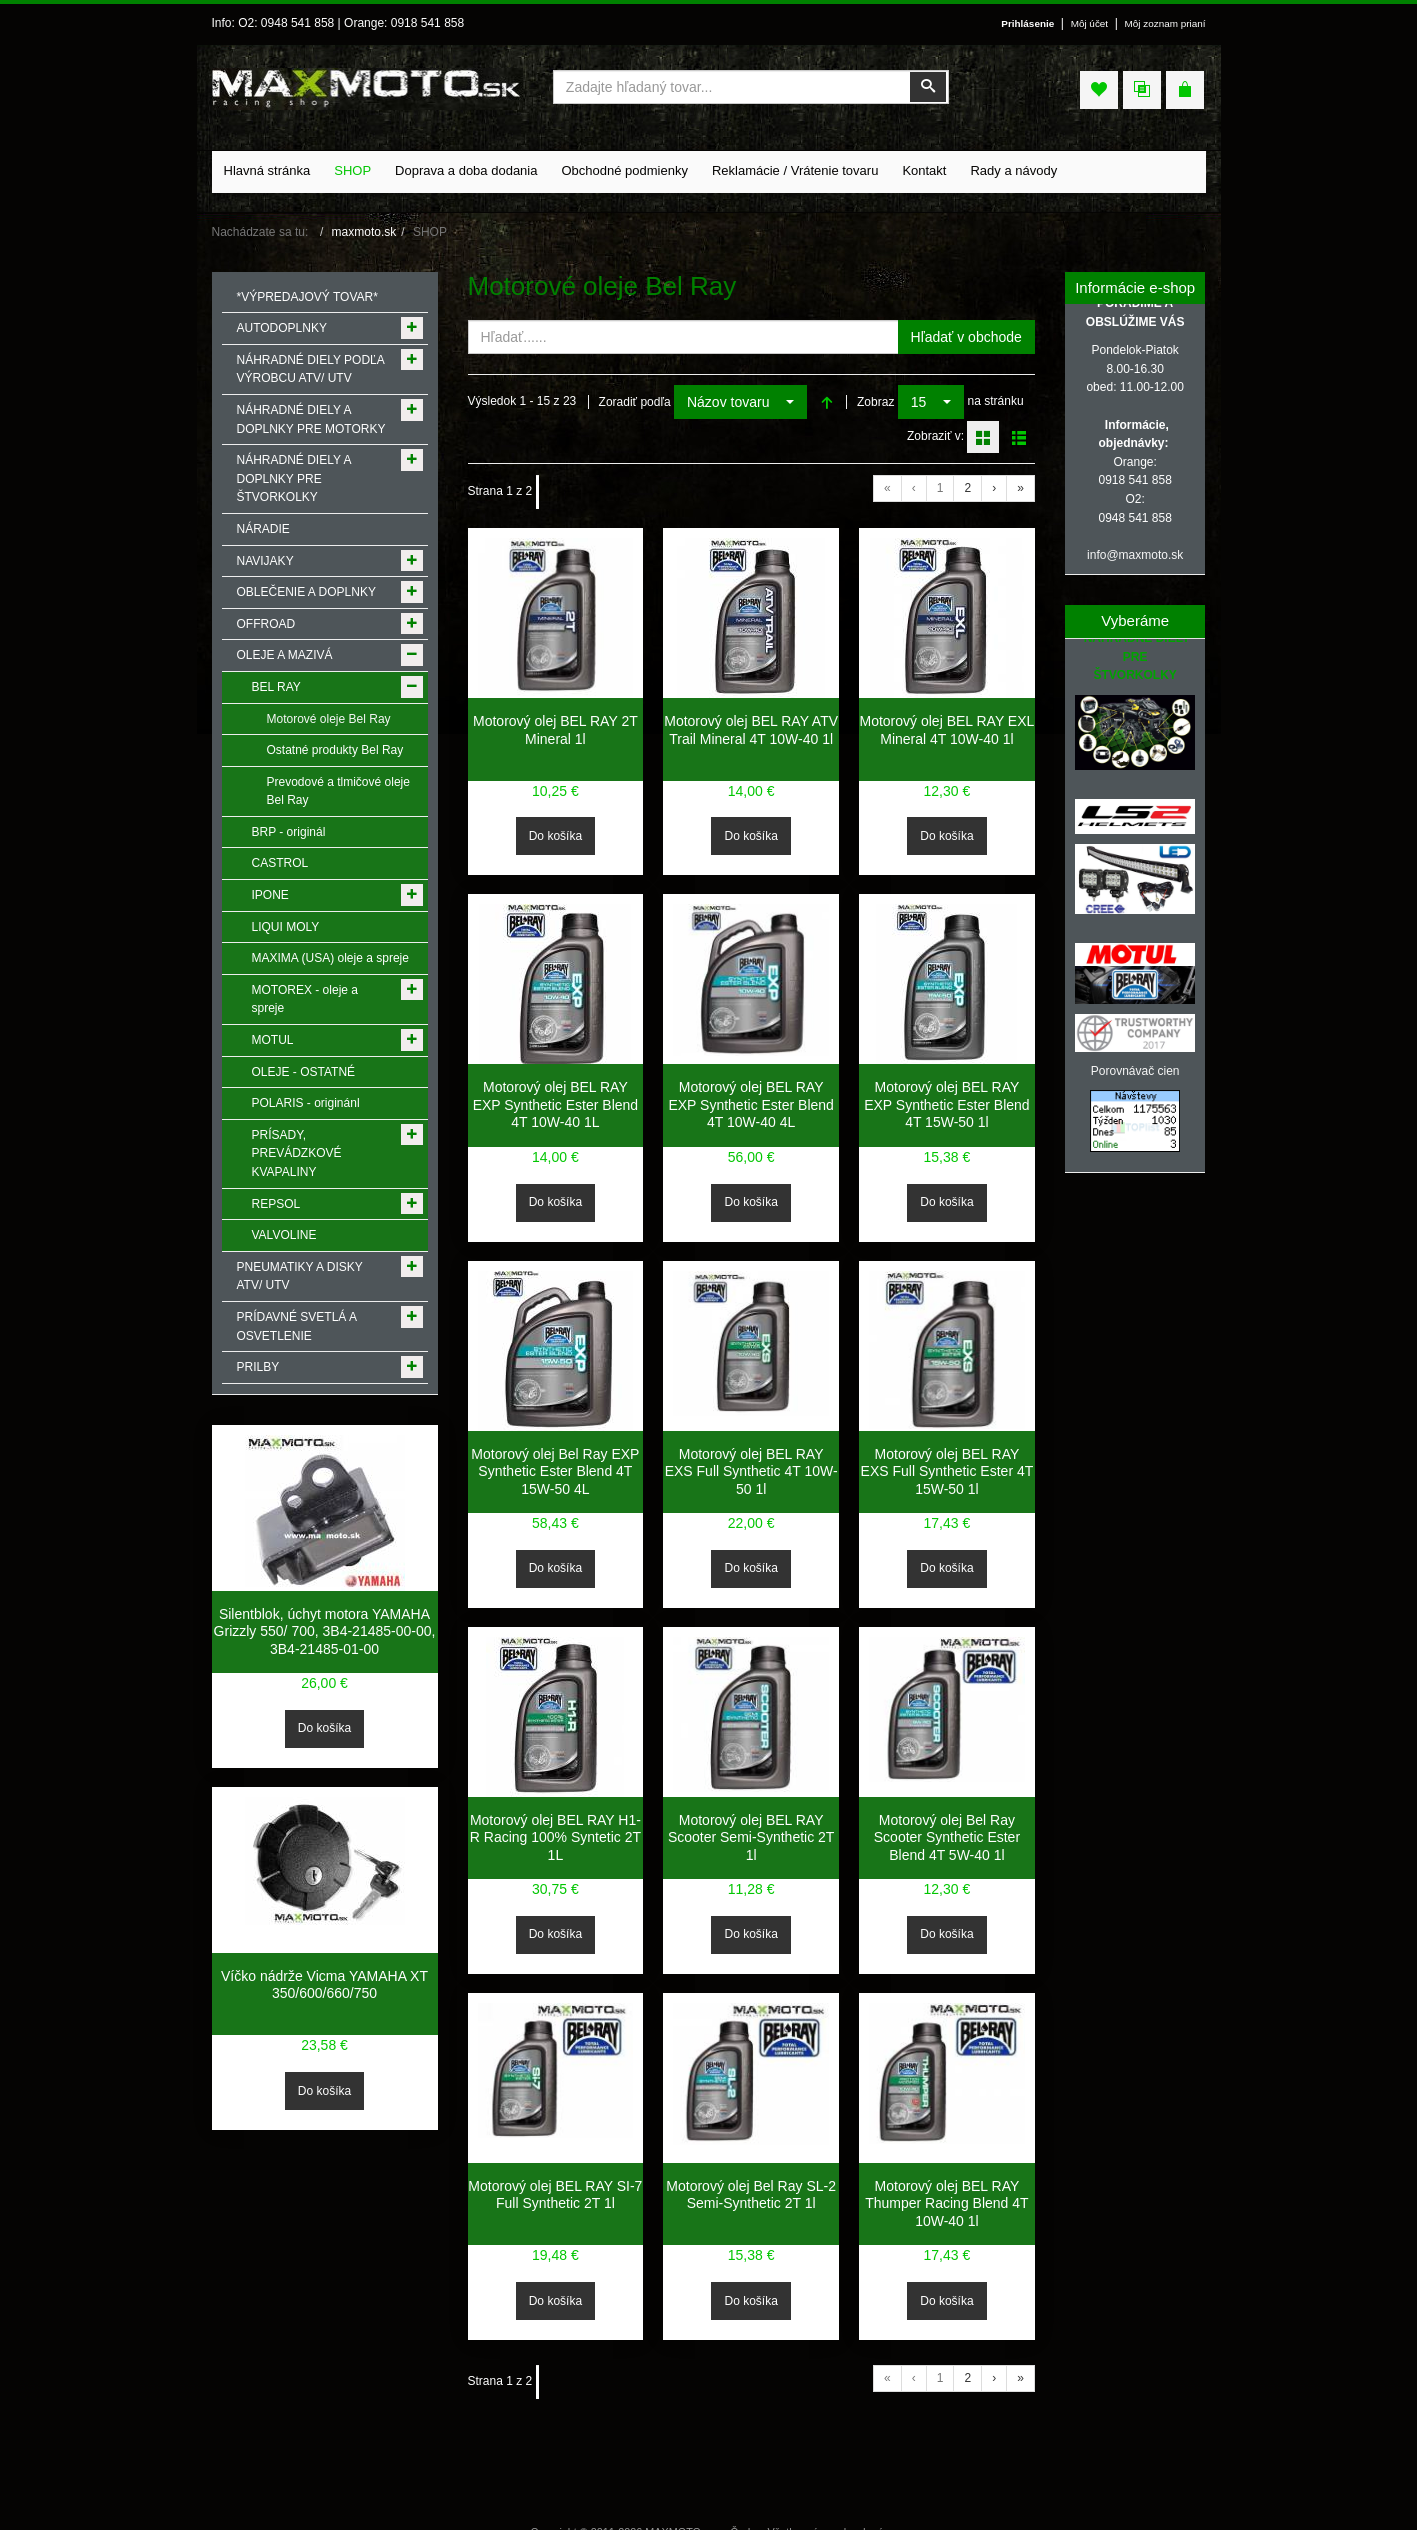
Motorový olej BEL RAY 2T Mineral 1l (555, 730)
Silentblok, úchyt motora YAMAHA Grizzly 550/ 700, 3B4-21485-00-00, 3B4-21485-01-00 (325, 1631)
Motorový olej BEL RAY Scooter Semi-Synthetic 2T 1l (751, 1837)
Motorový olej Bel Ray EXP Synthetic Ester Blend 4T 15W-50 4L (555, 1471)
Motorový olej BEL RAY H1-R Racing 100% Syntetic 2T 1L (555, 1837)
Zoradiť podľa (635, 402)
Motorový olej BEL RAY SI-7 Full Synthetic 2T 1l (555, 2195)
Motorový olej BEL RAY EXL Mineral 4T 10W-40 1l (947, 730)
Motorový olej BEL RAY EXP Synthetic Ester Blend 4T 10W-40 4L (751, 1104)
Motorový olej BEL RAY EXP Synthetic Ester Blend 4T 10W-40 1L (556, 1104)
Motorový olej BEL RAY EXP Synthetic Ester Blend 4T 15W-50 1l (947, 1104)
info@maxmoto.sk (1135, 555)
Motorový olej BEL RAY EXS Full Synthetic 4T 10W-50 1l (751, 1471)
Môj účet (1089, 23)
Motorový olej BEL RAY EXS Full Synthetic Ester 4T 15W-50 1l (947, 1471)
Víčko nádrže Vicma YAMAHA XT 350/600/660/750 (324, 1985)
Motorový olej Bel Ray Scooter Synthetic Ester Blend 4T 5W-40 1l (947, 1837)
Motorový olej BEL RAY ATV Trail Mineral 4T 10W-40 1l (751, 730)
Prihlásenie (1027, 23)
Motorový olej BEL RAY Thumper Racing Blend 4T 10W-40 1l (946, 2203)
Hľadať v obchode (966, 337)
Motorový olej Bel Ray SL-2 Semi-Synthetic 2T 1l (751, 2195)
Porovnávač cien (1135, 1071)
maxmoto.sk (364, 232)
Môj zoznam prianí (1165, 23)
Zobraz (875, 402)
